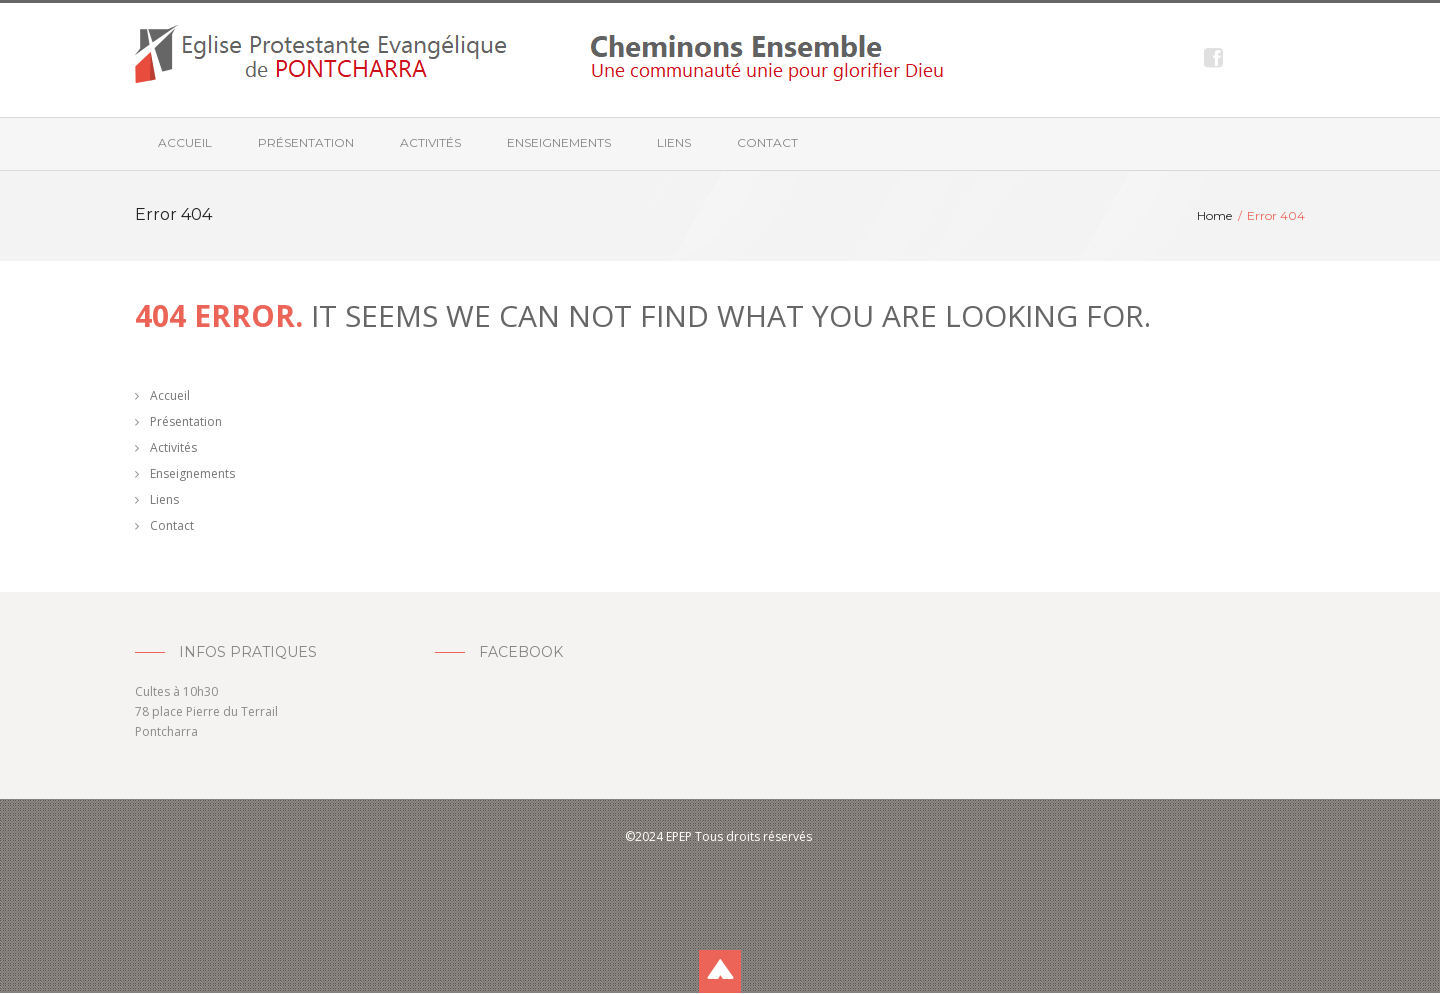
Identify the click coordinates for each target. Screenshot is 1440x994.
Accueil (185, 142)
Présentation (306, 142)
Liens (674, 142)
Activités (430, 142)
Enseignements (559, 142)
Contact (767, 142)
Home (1214, 215)
